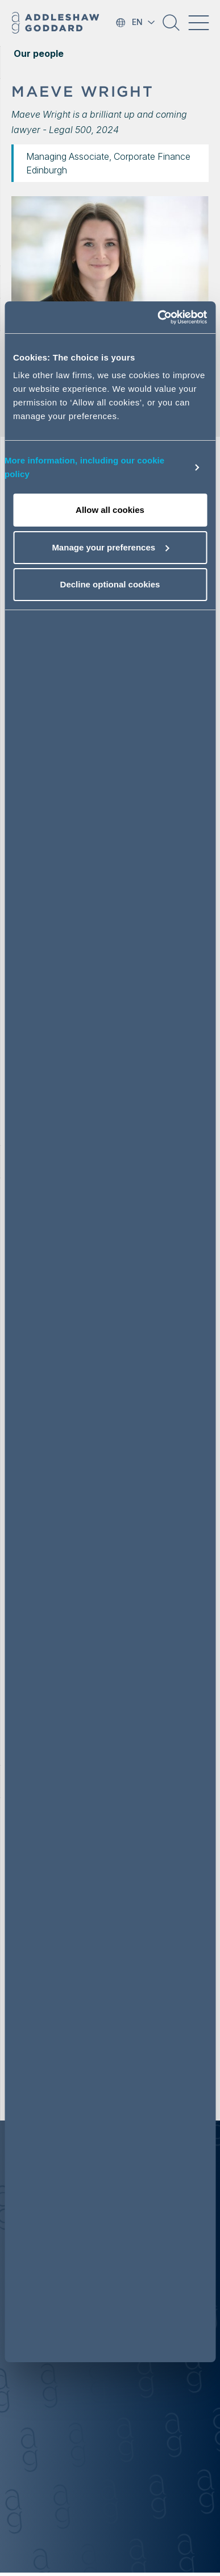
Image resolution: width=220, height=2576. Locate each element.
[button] (171, 26)
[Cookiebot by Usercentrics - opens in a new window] (158, 317)
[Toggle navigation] (198, 22)
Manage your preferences (110, 547)
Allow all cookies (110, 510)
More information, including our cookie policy (84, 467)
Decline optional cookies (110, 584)
